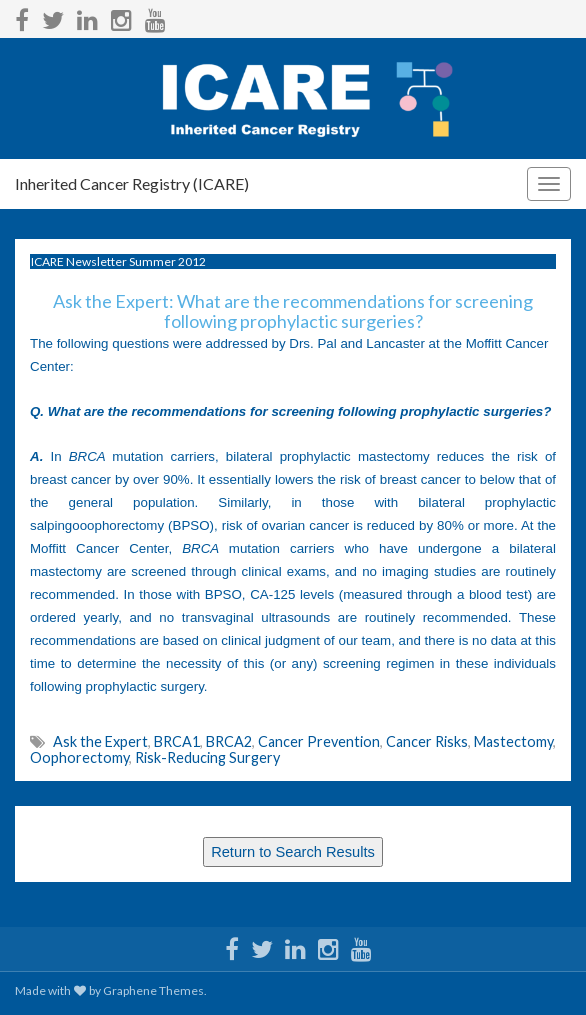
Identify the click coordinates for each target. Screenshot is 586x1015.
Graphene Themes (153, 990)
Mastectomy (513, 741)
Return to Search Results (293, 852)
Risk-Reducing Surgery (207, 757)
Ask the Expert (100, 741)
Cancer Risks (427, 741)
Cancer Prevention (319, 741)
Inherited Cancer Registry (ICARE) (132, 183)
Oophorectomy (79, 757)
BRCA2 (229, 741)
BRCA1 (177, 741)
